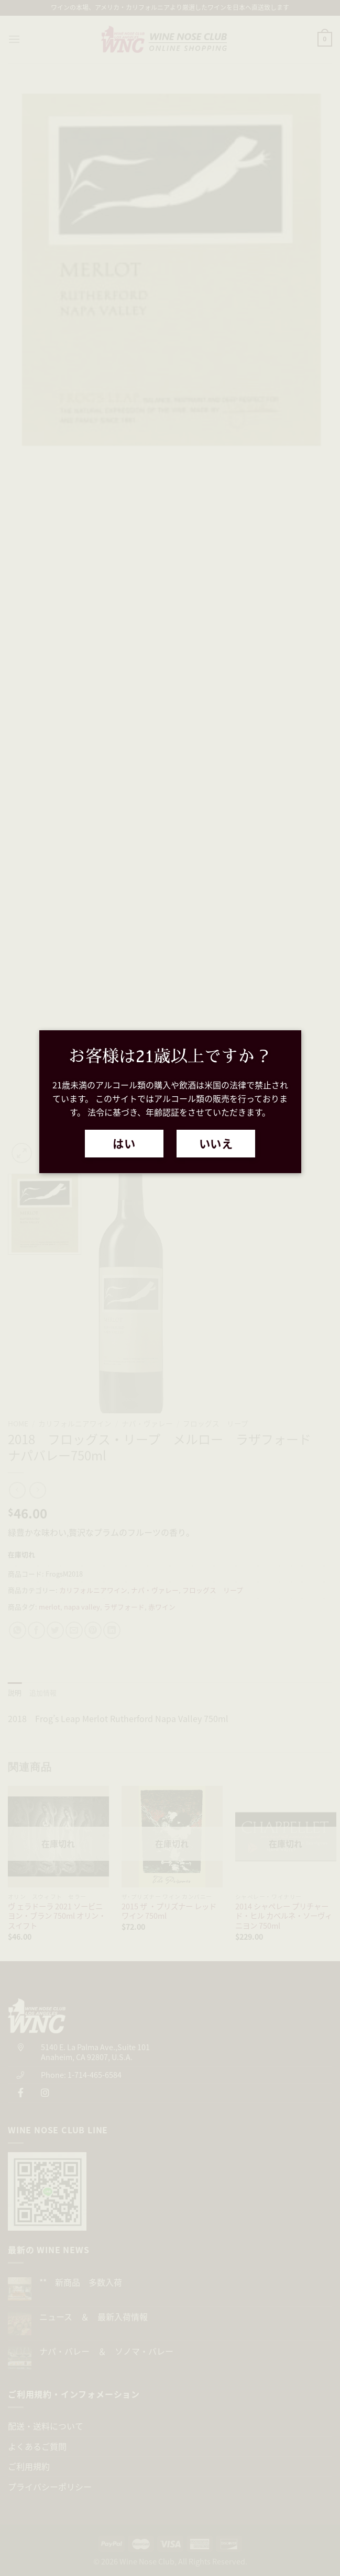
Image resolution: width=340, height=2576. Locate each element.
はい (124, 1143)
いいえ (216, 1143)
